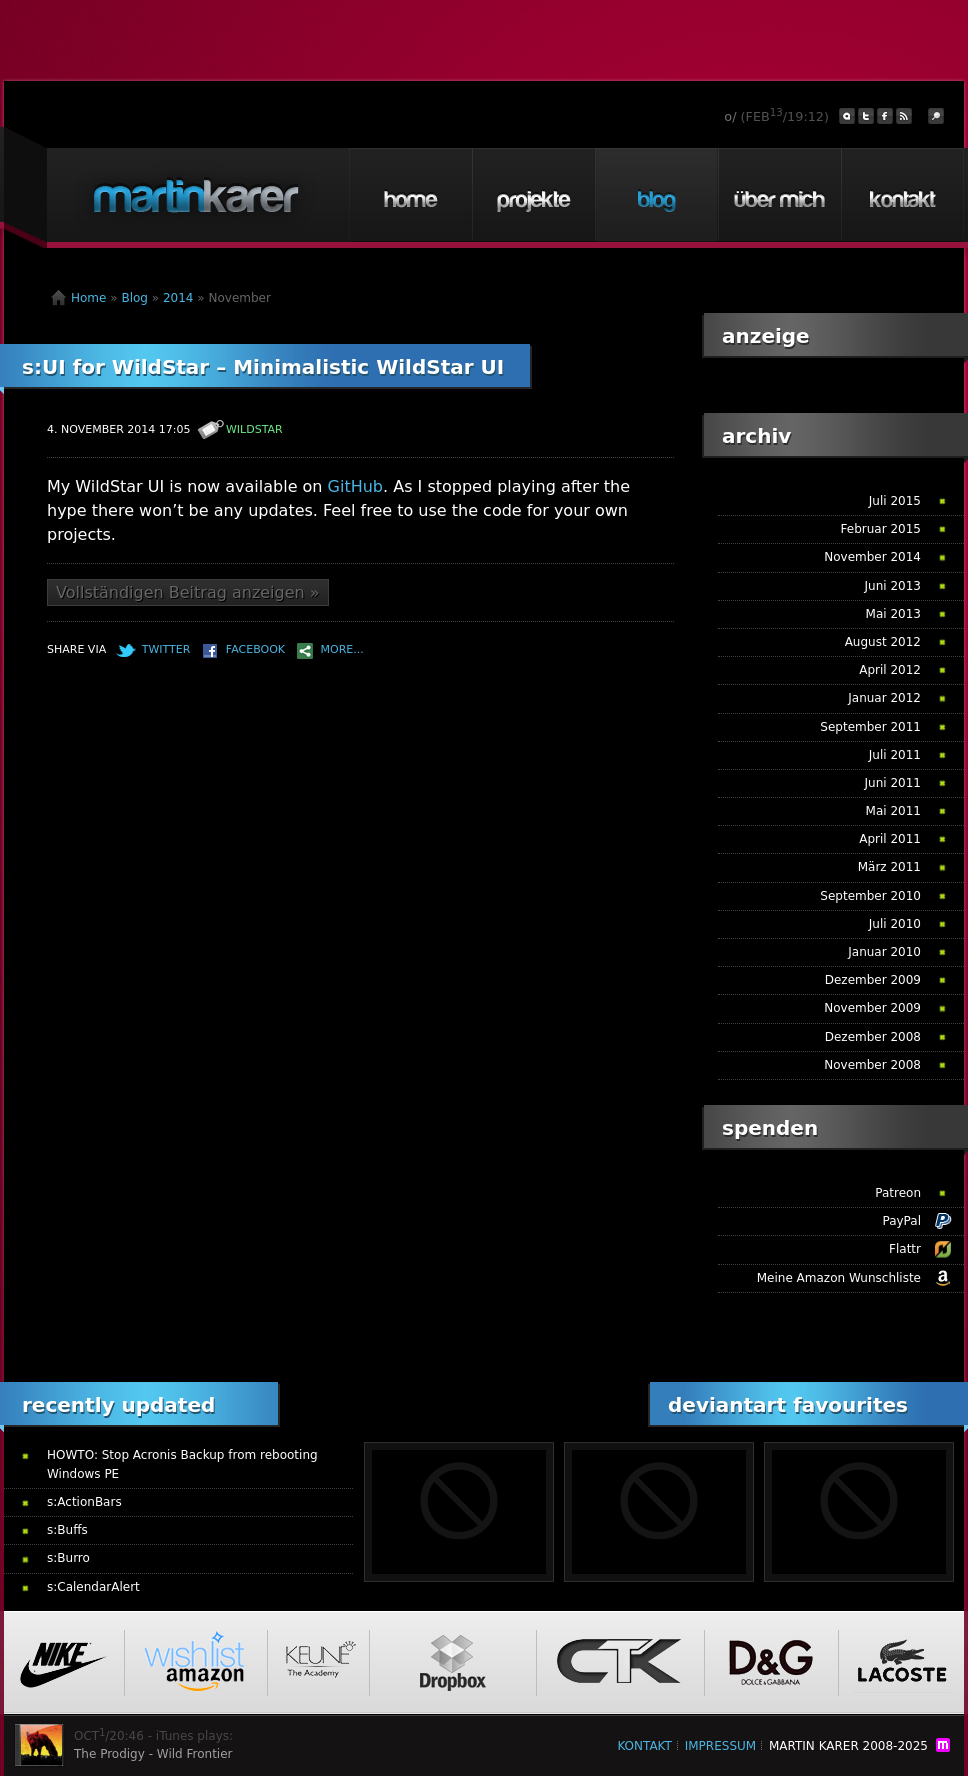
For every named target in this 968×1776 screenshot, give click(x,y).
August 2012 (883, 642)
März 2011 (889, 867)
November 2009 (872, 1008)
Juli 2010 (895, 924)
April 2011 (890, 839)
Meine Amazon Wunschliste (839, 1278)
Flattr (905, 1249)
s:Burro (68, 1558)
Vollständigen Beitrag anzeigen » (188, 592)
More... (342, 649)
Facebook (255, 649)
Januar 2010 (884, 952)
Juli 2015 (895, 501)
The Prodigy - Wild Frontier (153, 1754)
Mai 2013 (893, 614)
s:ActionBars (84, 1502)
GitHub (355, 486)
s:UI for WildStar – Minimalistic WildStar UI (263, 367)
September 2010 (870, 896)
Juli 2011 (895, 755)
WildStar (254, 429)
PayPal (901, 1221)
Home (410, 195)
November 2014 (872, 557)
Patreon (898, 1193)
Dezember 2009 (873, 980)
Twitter (166, 649)
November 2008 (872, 1065)
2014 (178, 298)
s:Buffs (67, 1530)
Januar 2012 (884, 698)
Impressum (720, 1746)
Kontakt (902, 195)
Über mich (779, 195)
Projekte (533, 195)
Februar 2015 (881, 529)
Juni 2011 (893, 783)
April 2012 (890, 670)
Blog (656, 195)
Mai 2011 (893, 811)
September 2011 (870, 727)
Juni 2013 (893, 586)
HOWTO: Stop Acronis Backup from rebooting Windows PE (182, 1464)
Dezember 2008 (873, 1037)
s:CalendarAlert (93, 1587)
